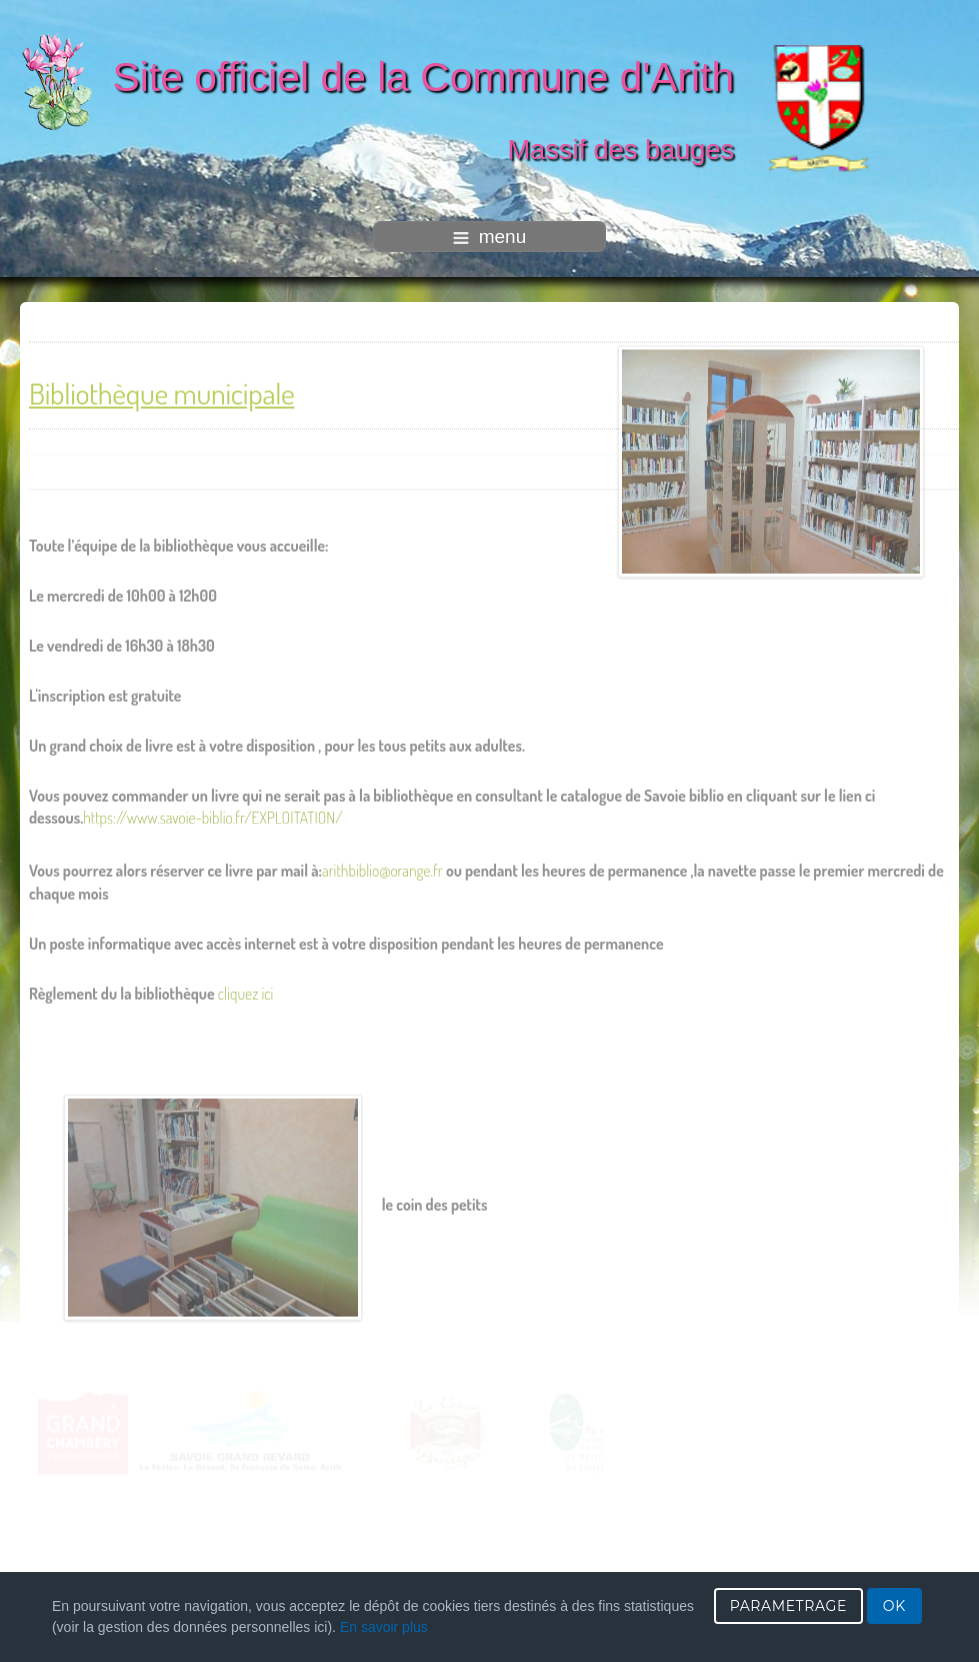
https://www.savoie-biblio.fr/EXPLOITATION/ (212, 814)
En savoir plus (384, 1627)
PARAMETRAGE (788, 1606)
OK (894, 1606)
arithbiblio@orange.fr (382, 867)
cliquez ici (246, 990)
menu (490, 236)
